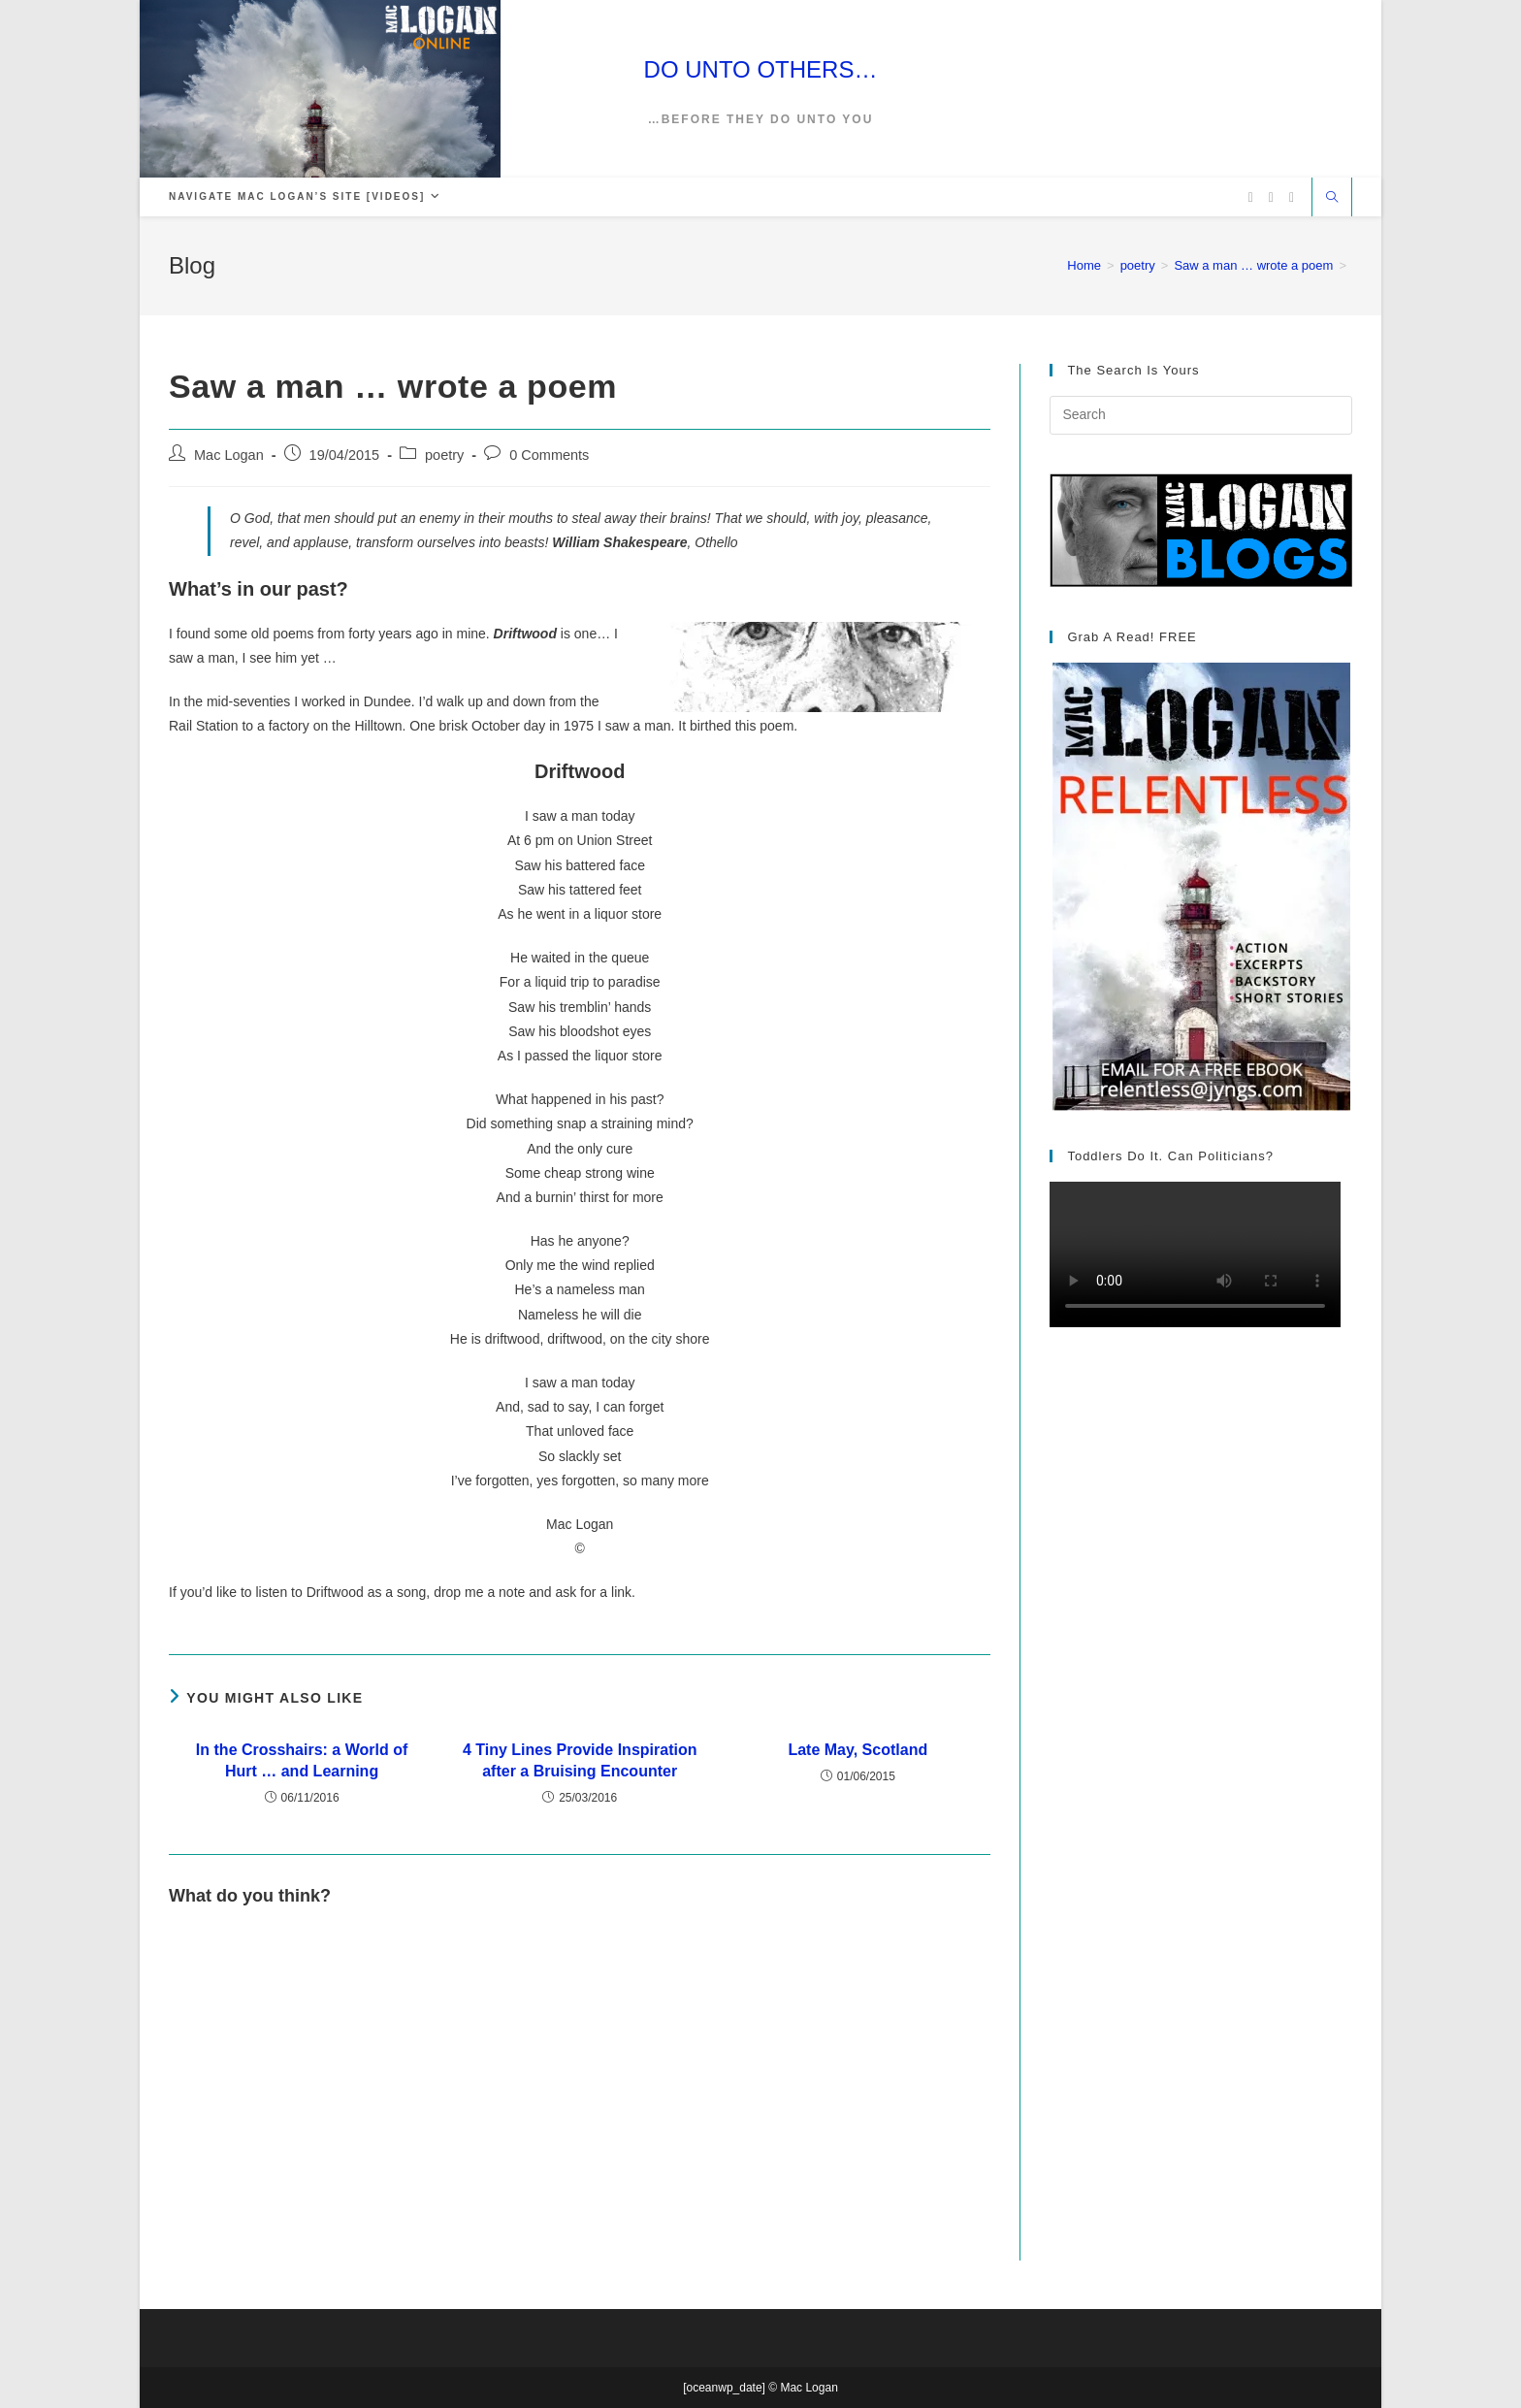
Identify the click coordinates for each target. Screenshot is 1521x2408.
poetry (444, 455)
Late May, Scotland (857, 1749)
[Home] (1084, 265)
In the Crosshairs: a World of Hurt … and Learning (301, 1760)
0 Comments (549, 455)
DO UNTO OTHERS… (761, 69)
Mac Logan (229, 455)
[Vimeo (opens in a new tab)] (1291, 197)
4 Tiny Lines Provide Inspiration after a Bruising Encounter (580, 1760)
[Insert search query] (1201, 415)
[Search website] (1331, 199)
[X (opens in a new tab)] (1251, 197)
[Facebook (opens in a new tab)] (1271, 197)
